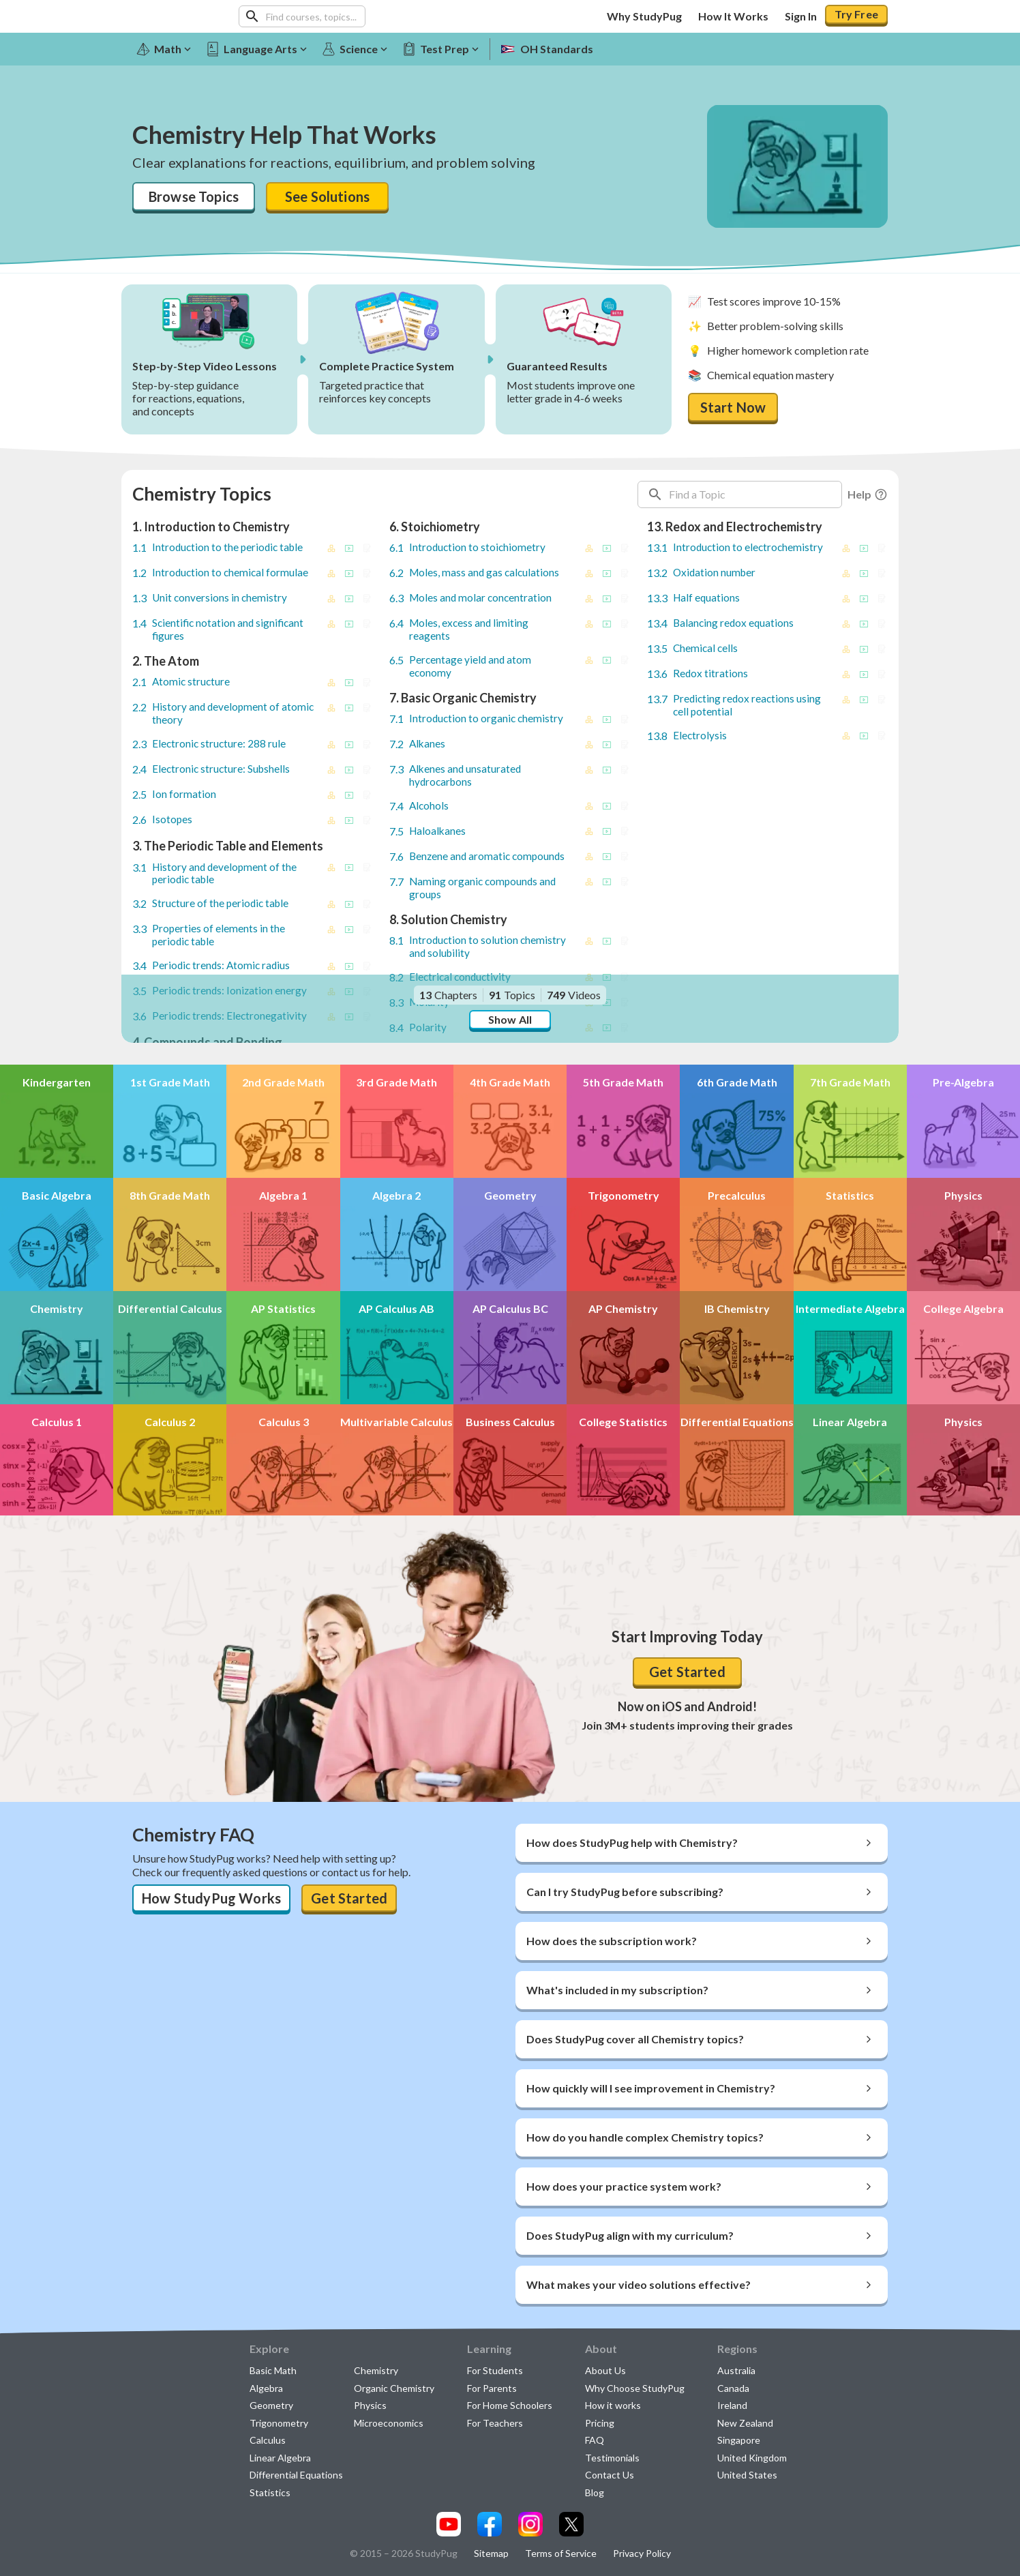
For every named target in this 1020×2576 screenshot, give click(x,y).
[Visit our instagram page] (530, 2524)
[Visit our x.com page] (571, 2524)
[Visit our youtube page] (448, 2524)
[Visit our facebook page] (489, 2524)
